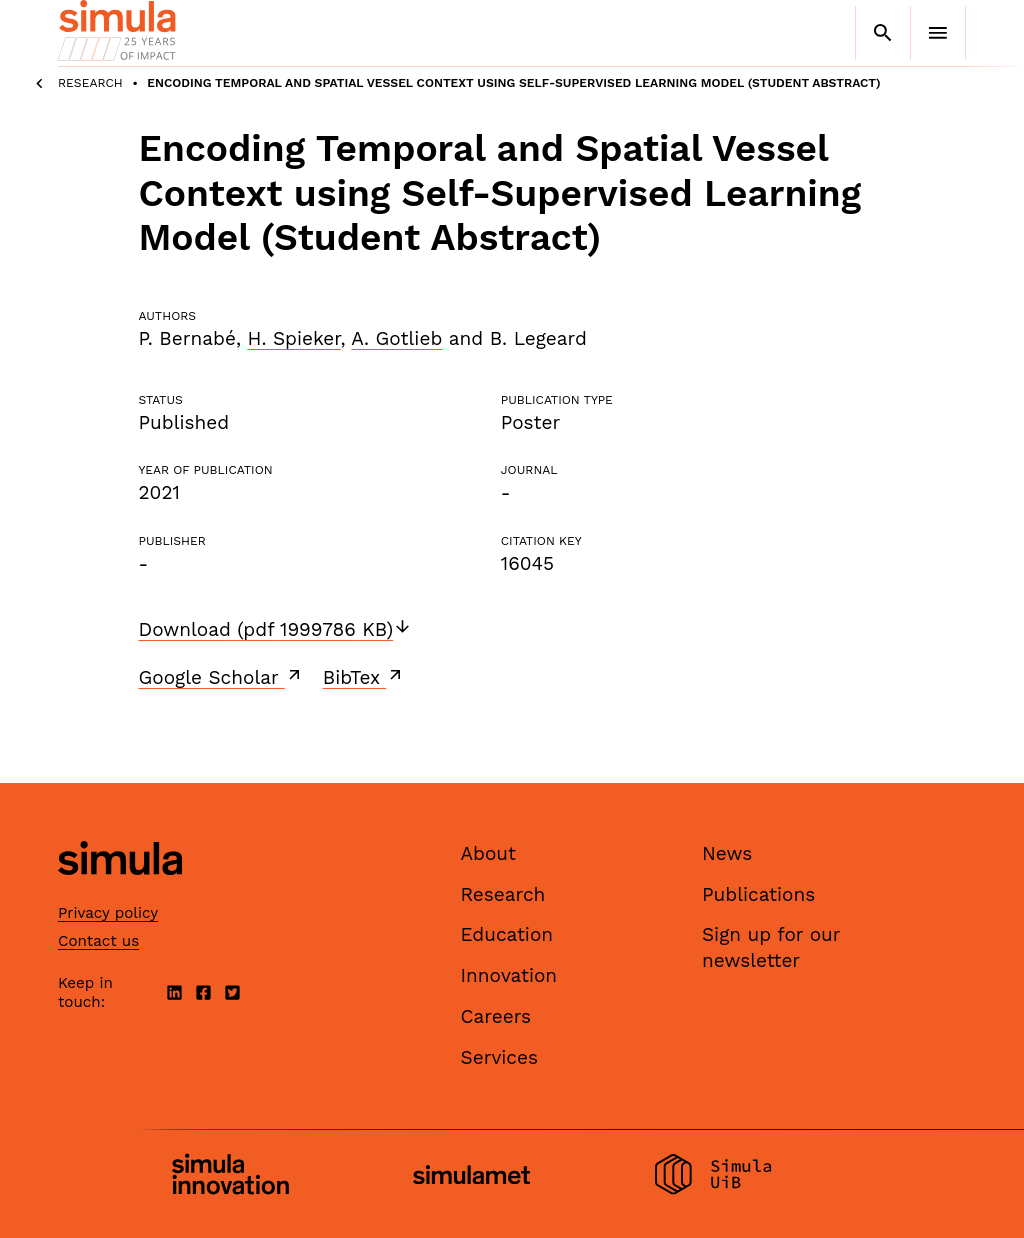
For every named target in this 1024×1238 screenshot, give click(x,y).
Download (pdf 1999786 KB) (276, 629)
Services (499, 1057)
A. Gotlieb (396, 338)
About (489, 853)
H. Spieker (293, 338)
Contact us (98, 941)
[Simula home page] (120, 892)
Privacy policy (108, 913)
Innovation (509, 975)
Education (507, 934)
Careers (496, 1016)
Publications (758, 894)
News (727, 853)
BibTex (364, 677)
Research (90, 83)
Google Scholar (221, 677)
